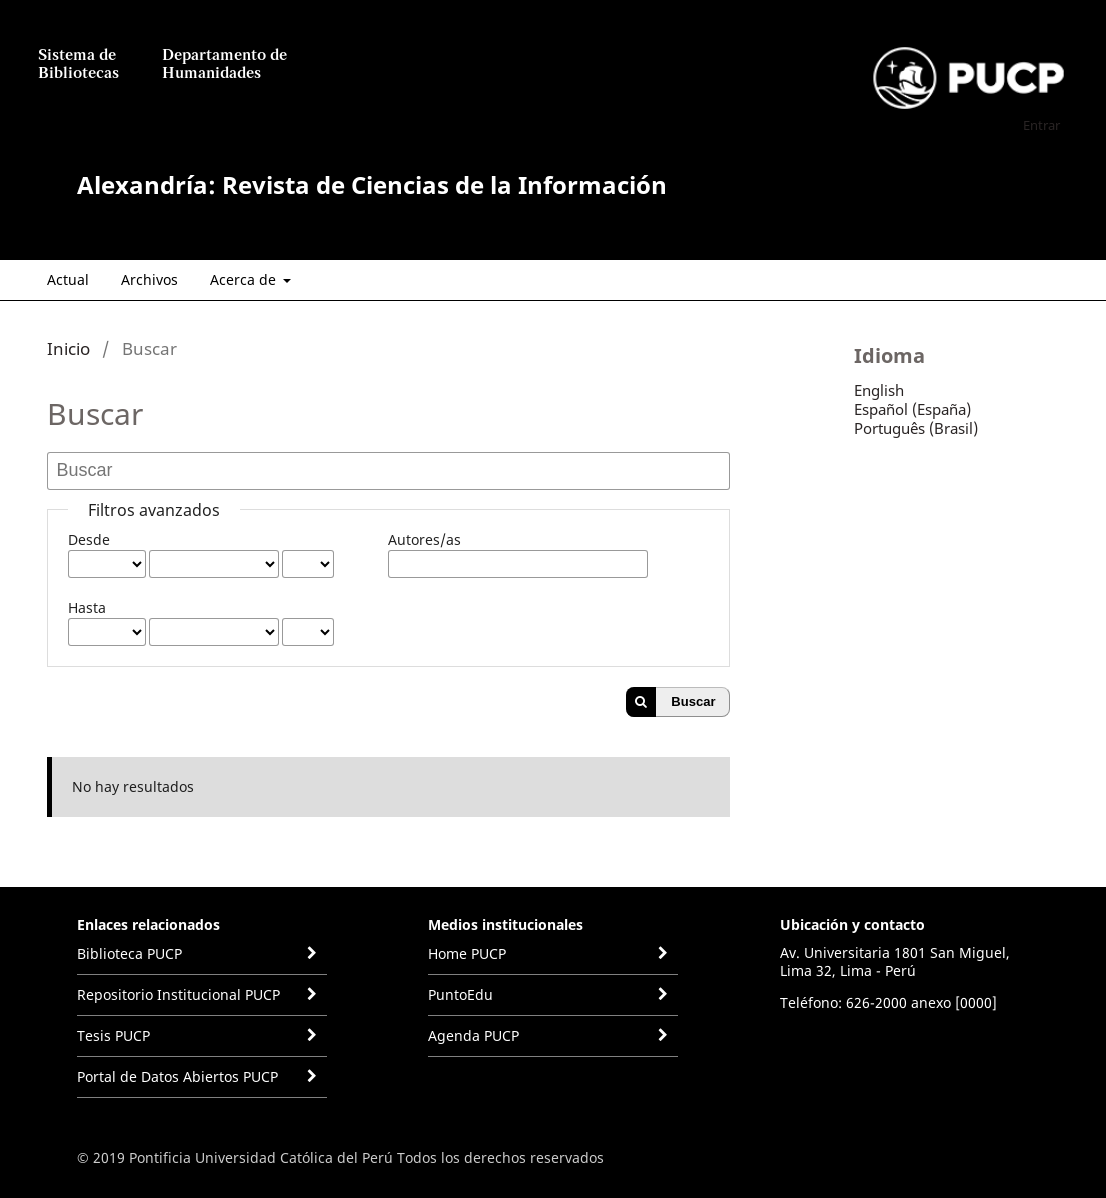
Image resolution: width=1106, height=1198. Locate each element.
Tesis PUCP (113, 1035)
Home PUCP (467, 953)
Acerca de (245, 279)
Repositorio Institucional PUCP (178, 994)
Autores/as (424, 539)
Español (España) (912, 409)
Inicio (68, 348)
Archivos (149, 279)
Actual (68, 279)
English (879, 390)
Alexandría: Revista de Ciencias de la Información (372, 184)
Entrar (1041, 125)
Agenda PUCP (473, 1035)
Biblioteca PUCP (129, 953)
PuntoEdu (460, 994)
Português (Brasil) (916, 428)
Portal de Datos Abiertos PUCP (177, 1076)
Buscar (693, 701)
